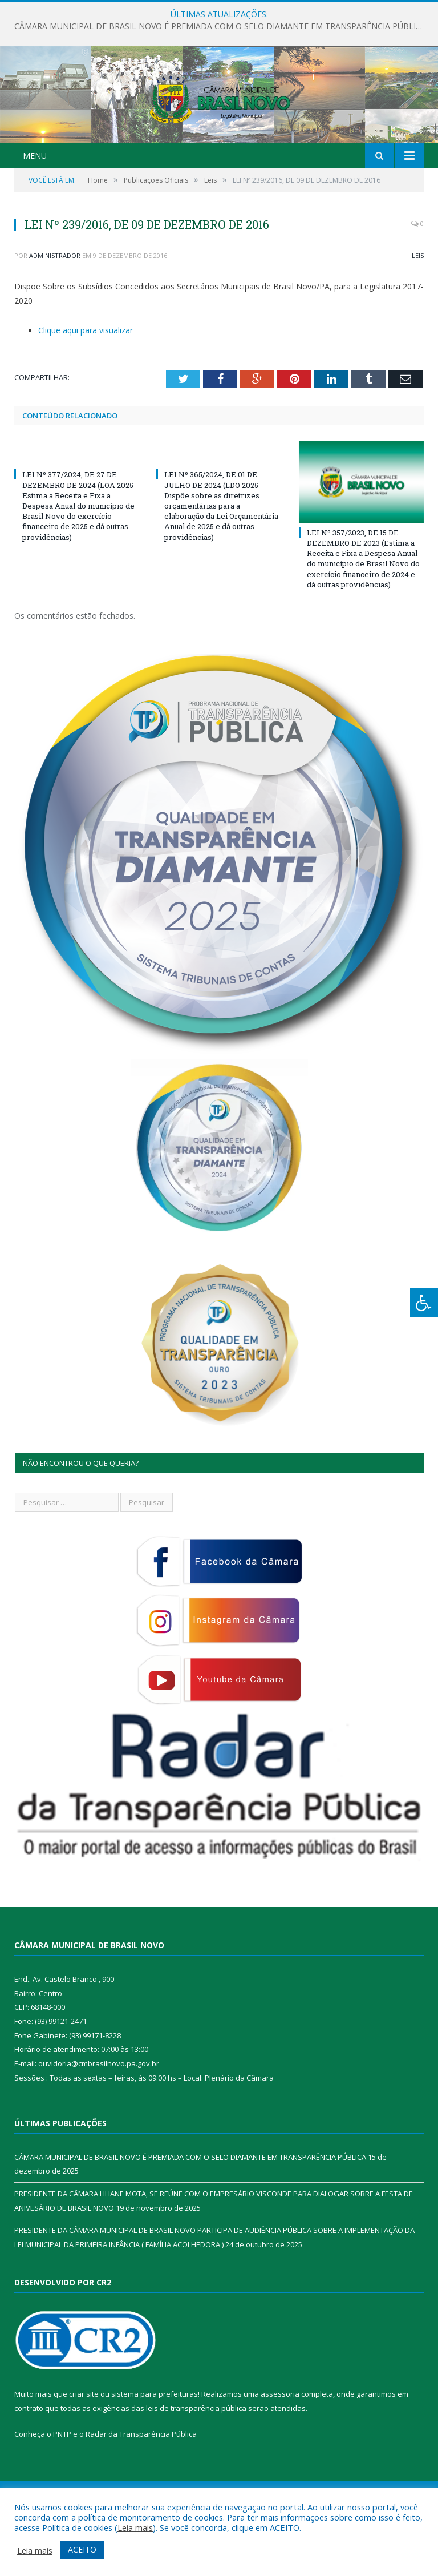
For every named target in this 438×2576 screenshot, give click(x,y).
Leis (418, 312)
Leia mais (135, 2527)
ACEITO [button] (82, 2549)
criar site (84, 2451)
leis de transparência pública (196, 2465)
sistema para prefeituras (154, 2451)
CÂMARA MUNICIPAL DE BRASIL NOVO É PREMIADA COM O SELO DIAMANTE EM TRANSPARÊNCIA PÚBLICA (220, 26)
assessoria (280, 2451)
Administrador (54, 312)
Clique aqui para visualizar (85, 387)
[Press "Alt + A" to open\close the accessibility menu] (424, 1302)
